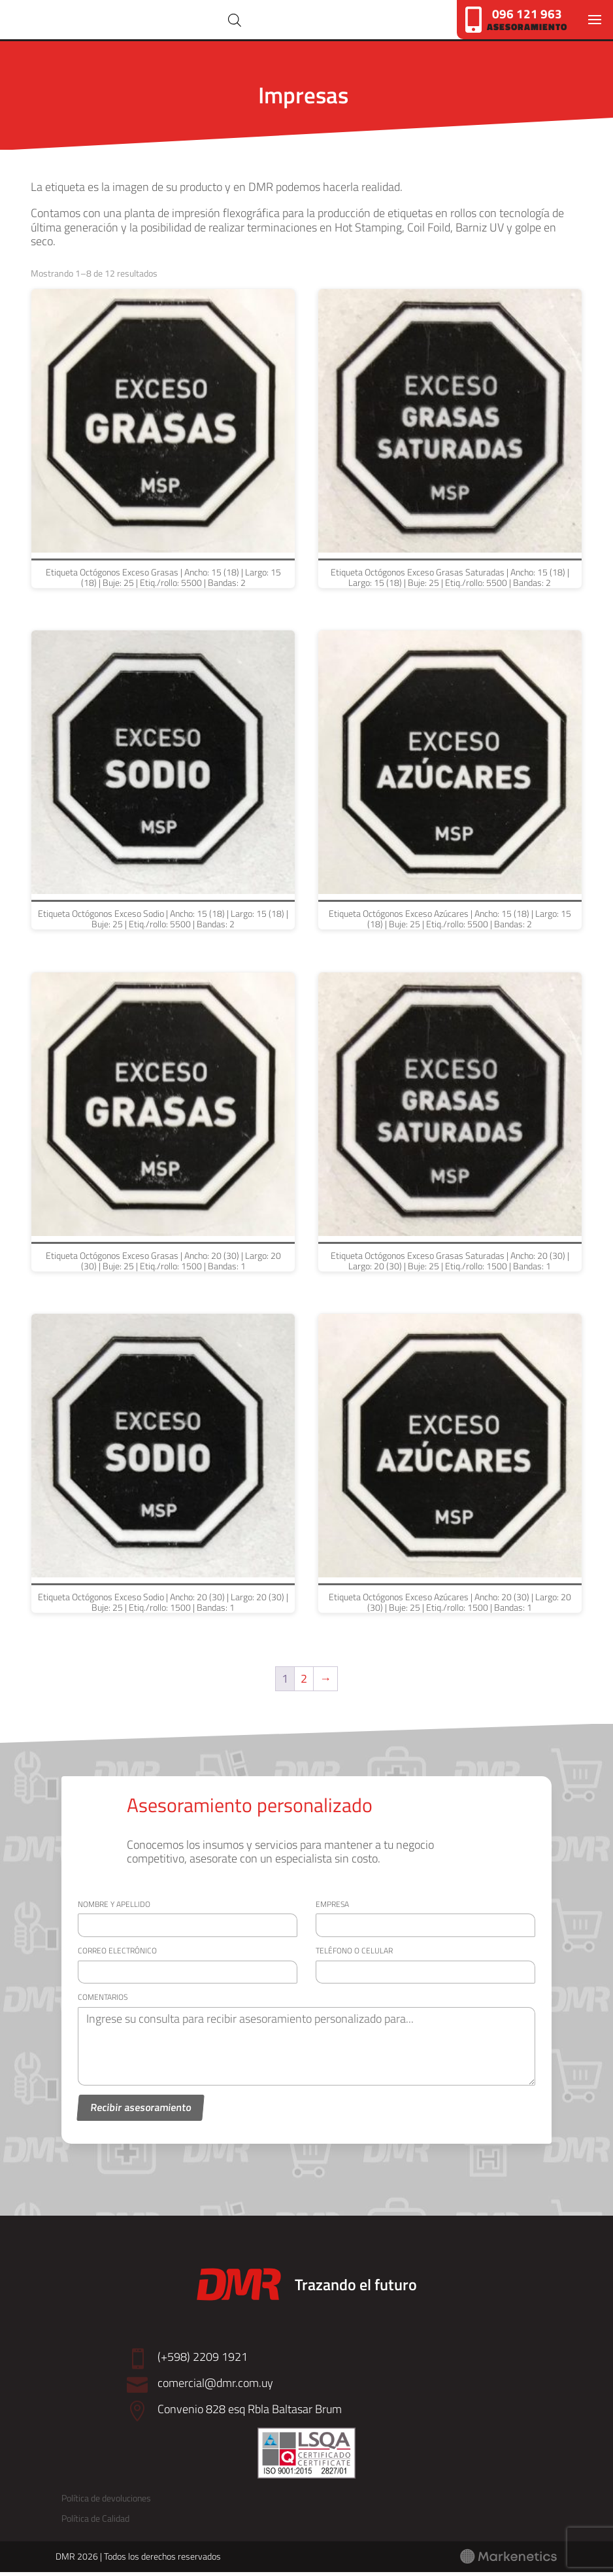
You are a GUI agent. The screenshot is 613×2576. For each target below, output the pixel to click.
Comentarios (102, 2001)
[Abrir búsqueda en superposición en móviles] (267, 22)
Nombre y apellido (114, 1908)
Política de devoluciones (106, 2502)
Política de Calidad (95, 2523)
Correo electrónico (117, 1954)
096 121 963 (527, 13)
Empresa (332, 1908)
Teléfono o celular (354, 1954)
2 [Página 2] (304, 1682)
